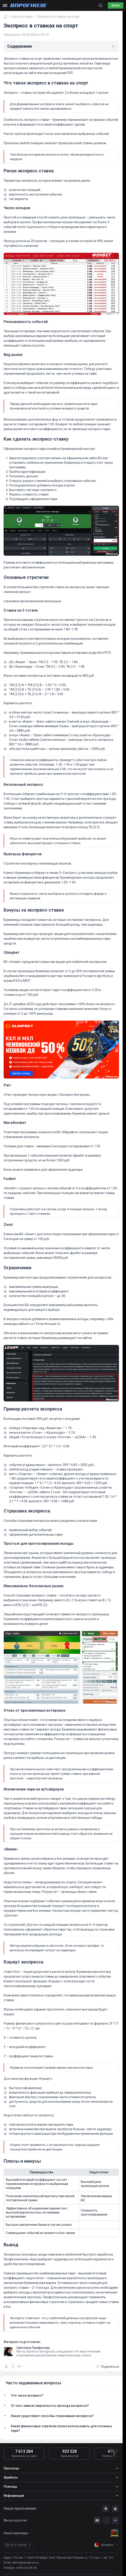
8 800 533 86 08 (26, 2567)
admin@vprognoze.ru (25, 2562)
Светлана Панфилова (33, 2348)
